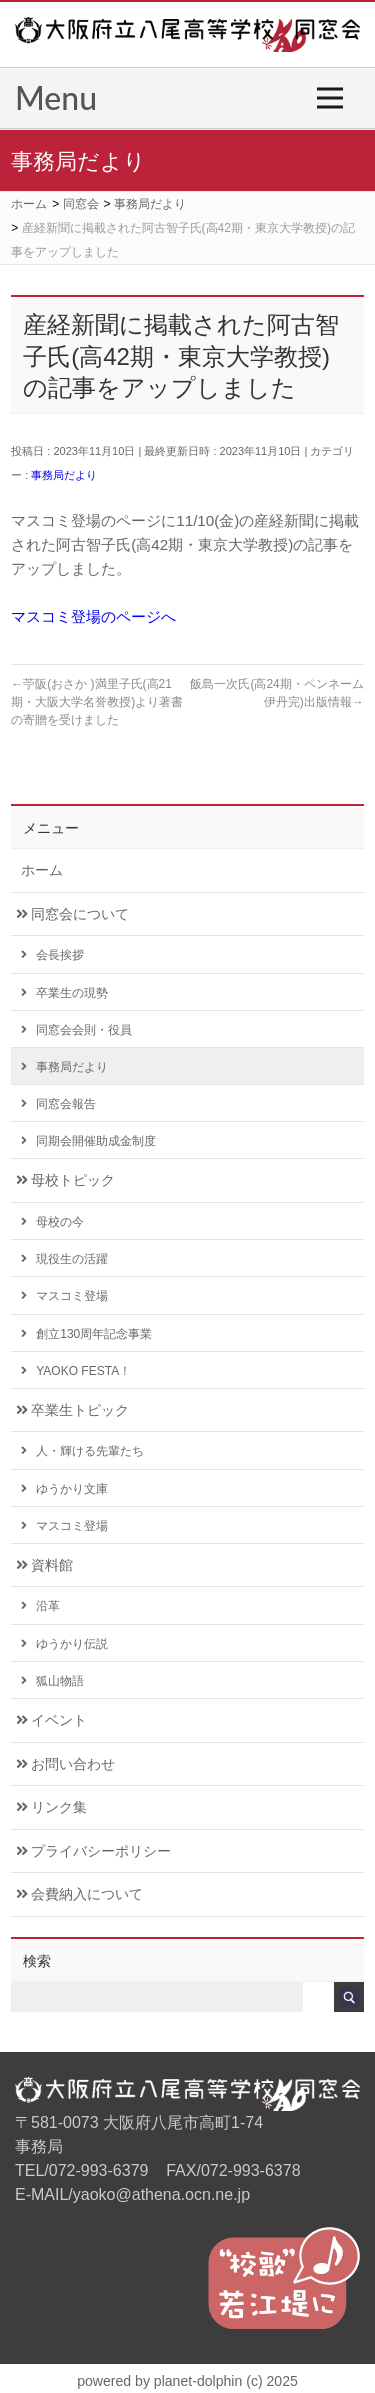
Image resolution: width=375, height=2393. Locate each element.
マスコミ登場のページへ (93, 616)
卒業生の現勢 (64, 993)
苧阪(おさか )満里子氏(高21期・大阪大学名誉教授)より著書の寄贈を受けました (97, 702)
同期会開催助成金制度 (88, 1141)
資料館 (44, 1565)
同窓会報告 (58, 1104)
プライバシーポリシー (93, 1851)
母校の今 (52, 1222)
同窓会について (72, 914)
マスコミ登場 (64, 1296)
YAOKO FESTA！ (76, 1371)
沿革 (40, 1606)
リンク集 (51, 1807)
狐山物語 (52, 1681)
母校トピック (65, 1180)
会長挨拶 (52, 955)
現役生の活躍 (64, 1259)
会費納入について (79, 1894)
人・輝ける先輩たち (82, 1451)
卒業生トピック (72, 1410)
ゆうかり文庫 (64, 1489)
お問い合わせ (65, 1764)
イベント (51, 1720)
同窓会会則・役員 (76, 1030)
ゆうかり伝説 (64, 1644)
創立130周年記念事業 (86, 1334)
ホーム (42, 870)
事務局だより (64, 475)
